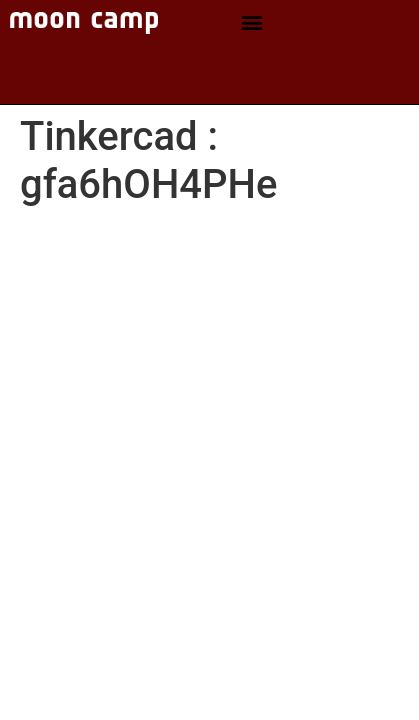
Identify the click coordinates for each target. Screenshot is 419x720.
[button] (251, 22)
